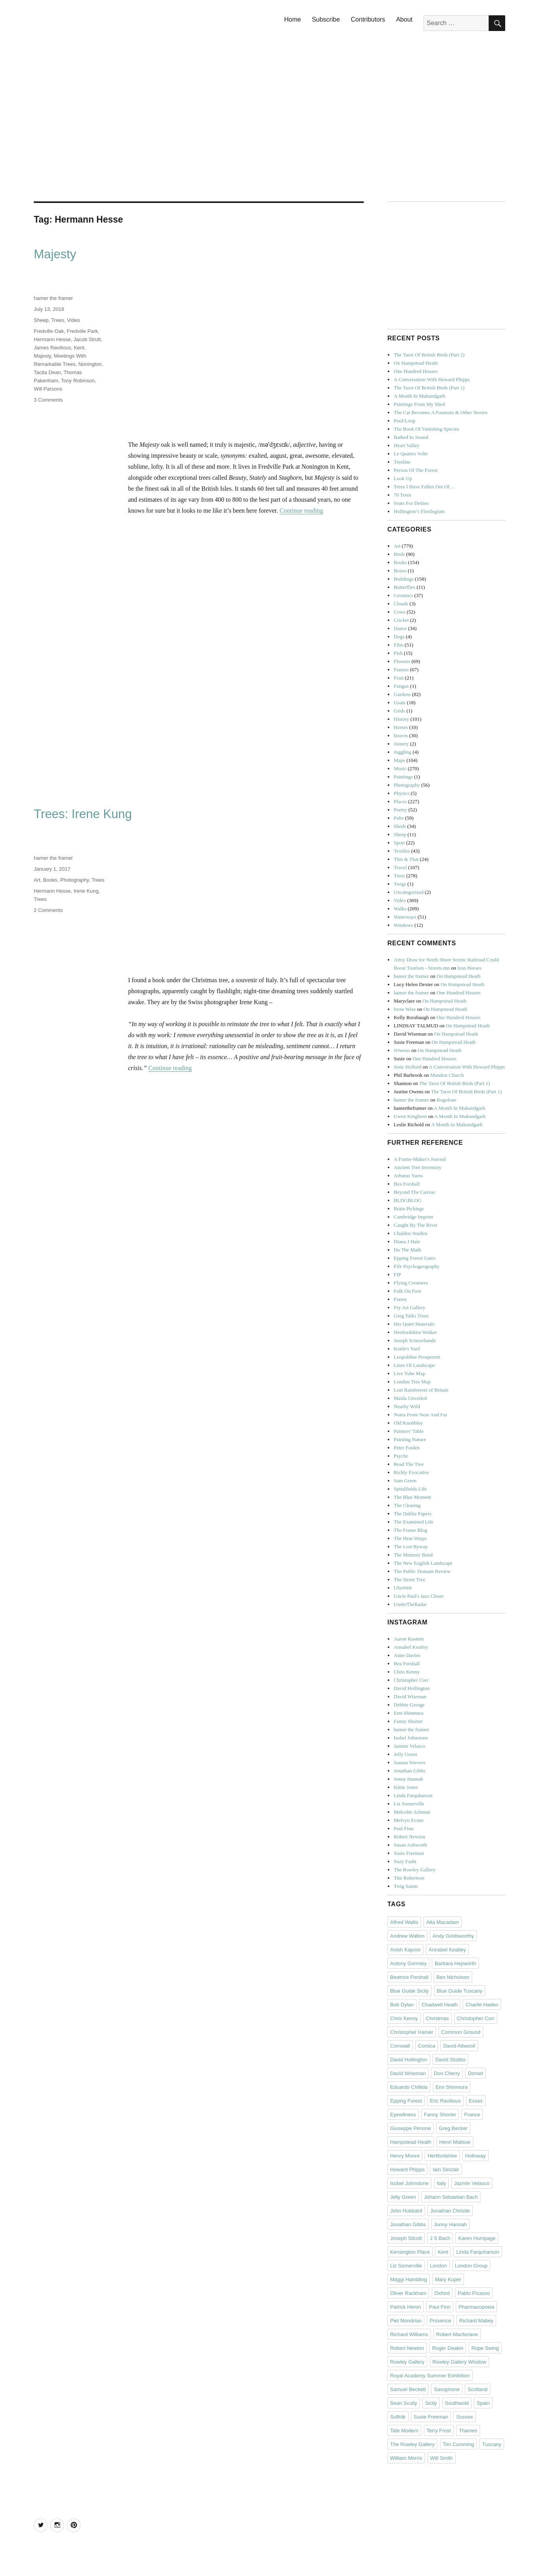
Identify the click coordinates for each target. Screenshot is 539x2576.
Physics (401, 793)
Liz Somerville (409, 1804)
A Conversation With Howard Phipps (432, 379)
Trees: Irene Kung (83, 814)
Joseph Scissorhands (415, 1340)
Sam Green (405, 1480)
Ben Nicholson (452, 1977)
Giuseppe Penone (410, 2128)
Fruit (398, 678)
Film (398, 645)
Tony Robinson (78, 381)
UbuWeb (403, 1588)
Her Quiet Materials (414, 1324)
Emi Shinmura (408, 1713)
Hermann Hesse (52, 339)
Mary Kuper (448, 2279)
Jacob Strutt (87, 339)
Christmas (437, 2018)
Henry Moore (405, 2156)
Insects (401, 735)
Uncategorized (409, 892)
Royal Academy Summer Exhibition (430, 2376)
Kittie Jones (406, 1787)
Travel (400, 867)
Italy (441, 2183)
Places (400, 801)
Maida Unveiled (410, 1398)
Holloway (475, 2156)
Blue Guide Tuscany (459, 1991)
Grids (399, 711)
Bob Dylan (402, 2005)
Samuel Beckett (408, 2389)
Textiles (402, 851)
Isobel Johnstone (411, 1738)
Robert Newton (409, 1837)
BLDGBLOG (408, 1200)
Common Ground (460, 2032)
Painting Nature (410, 1439)
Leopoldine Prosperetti (417, 1357)
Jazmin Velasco (409, 1746)
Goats (399, 702)
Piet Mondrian (406, 2321)
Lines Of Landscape (414, 1365)
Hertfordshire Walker (415, 1332)
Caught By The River (415, 1225)
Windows (403, 925)
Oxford (442, 2293)
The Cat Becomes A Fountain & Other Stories (441, 412)
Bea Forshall (407, 1184)
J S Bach (440, 2238)
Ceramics (403, 595)
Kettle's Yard (407, 1349)
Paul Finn (403, 1828)
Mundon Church (447, 1075)
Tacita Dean (47, 372)
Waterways (405, 917)
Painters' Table (409, 1431)
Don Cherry (447, 2073)
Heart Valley (406, 445)
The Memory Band (413, 1555)
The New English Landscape (423, 1563)
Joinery (401, 744)
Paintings (403, 777)
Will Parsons (48, 389)
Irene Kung (86, 891)
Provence (440, 2321)
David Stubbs (450, 2060)
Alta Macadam (442, 1922)
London (438, 2266)
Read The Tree (409, 1464)
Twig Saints (406, 1886)
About (404, 19)
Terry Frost (439, 2430)
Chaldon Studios (410, 1233)
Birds (399, 554)
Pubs (398, 818)
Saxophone (447, 2389)
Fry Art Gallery (409, 1307)
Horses (401, 727)
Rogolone (446, 1100)
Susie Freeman (409, 1853)
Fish (398, 653)
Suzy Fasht (405, 1861)
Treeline (402, 462)
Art (37, 880)
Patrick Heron (405, 2307)
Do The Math (407, 1250)
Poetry (400, 810)
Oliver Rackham (408, 2293)
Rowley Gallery (407, 2362)
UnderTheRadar (410, 1604)
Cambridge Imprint (413, 1217)
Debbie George (409, 1705)
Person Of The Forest (415, 470)
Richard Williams (409, 2334)
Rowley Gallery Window (459, 2362)
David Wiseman (410, 1696)
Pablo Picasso (474, 2293)
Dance (400, 628)
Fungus (401, 686)
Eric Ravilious (445, 2101)
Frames (401, 669)
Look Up (403, 478)
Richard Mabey (476, 2321)
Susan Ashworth (410, 1845)
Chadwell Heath (440, 2005)
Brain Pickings (409, 1208)
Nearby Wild (407, 1406)
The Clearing (407, 1505)
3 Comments (48, 400)
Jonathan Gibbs (409, 1771)
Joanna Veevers (409, 1762)
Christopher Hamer (411, 2032)
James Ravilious (52, 348)
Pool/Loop (404, 421)
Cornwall (400, 2046)
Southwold (457, 2403)
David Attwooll (459, 2046)
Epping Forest (406, 2101)
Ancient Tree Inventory (417, 1167)
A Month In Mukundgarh (419, 396)
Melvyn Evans (408, 1820)
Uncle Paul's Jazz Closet (419, 1596)
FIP (397, 1274)
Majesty (55, 254)
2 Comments (48, 910)
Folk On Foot (407, 1291)
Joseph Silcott (406, 2238)
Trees (57, 320)
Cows (399, 612)
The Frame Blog (410, 1530)
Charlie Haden (482, 2005)
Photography (74, 880)
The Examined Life (413, 1522)
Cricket (401, 620)
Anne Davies (407, 1655)
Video (73, 320)
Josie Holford (407, 1067)
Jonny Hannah (408, 1779)
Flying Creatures (411, 1283)
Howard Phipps (407, 2169)
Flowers (402, 661)
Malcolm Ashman (412, 1812)
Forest (400, 1299)
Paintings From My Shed (419, 404)
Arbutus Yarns (408, 1175)
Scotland (478, 2389)
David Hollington (411, 1688)
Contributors (368, 19)
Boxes (400, 571)
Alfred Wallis (404, 1922)
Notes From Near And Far (420, 1415)
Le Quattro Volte (411, 454)
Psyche (401, 1456)
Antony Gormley (408, 1963)
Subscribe (326, 19)
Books (50, 880)
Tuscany (491, 2444)
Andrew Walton (407, 1936)
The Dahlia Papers (412, 1513)
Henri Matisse (454, 2142)
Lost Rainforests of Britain (421, 1390)
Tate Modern (404, 2430)
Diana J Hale (407, 1241)
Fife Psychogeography (417, 1266)
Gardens (402, 694)
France (472, 2114)
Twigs (400, 884)
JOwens (402, 1050)
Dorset (475, 2073)
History (401, 719)
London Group (471, 2266)
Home (292, 19)
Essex (475, 2101)
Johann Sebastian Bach (451, 2197)
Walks (400, 909)
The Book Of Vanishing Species (426, 429)
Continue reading (301, 510)
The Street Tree (409, 1579)
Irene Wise (405, 1009)
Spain (483, 2403)
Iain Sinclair (446, 2169)
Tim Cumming (458, 2444)
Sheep (41, 320)
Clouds (401, 604)
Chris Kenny (407, 1672)
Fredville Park (82, 331)
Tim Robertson (409, 1878)
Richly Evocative (411, 1472)
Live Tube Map (409, 1373)
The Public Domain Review (422, 1571)
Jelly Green (405, 1754)
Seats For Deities (411, 503)
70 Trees (402, 495)
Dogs (399, 636)
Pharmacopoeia (476, 2307)
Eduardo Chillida (408, 2087)
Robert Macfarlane (457, 2334)
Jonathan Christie (450, 2211)
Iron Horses (469, 968)
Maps (399, 760)
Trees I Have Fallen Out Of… (424, 487)
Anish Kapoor (405, 1950)
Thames (468, 2430)
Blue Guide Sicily (409, 1991)
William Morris (406, 2458)
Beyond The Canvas (414, 1192)
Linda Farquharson (413, 1795)
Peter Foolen (407, 1448)
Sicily (431, 2403)
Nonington (89, 364)
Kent (79, 348)
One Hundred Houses (416, 371)
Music (400, 768)
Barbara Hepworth (455, 1963)
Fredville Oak (49, 331)
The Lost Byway (411, 1546)
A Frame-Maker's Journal (420, 1159)
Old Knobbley (408, 1423)
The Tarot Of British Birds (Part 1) (429, 388)
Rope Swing (485, 2348)
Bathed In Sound (411, 437)
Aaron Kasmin (409, 1639)
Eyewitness (403, 2114)
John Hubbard (406, 2211)
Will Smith (441, 2458)
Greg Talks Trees (411, 1316)
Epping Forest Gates (414, 1258)
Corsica (426, 2046)
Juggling (402, 752)
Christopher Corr (411, 1680)
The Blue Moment (412, 1497)
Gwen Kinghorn (410, 1116)
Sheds (400, 826)
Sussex (464, 2417)
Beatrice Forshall (409, 1977)
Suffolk (398, 2417)
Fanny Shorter (408, 1721)
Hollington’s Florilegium (419, 511)
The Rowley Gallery (414, 1870)
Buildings (404, 579)
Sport (399, 843)
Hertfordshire (442, 2156)
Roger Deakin (448, 2348)
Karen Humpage (476, 2238)
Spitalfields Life (410, 1489)
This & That (406, 859)
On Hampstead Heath (416, 363)
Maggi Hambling (408, 2279)
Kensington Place (410, 2252)
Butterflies (404, 587)
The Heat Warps (410, 1538)
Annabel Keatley (411, 1647)
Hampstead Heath (410, 2142)
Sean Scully (403, 2403)
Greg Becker (453, 2128)
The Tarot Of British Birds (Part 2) (429, 355)
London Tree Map (412, 1382)
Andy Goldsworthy (453, 1936)
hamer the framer (53, 298)
